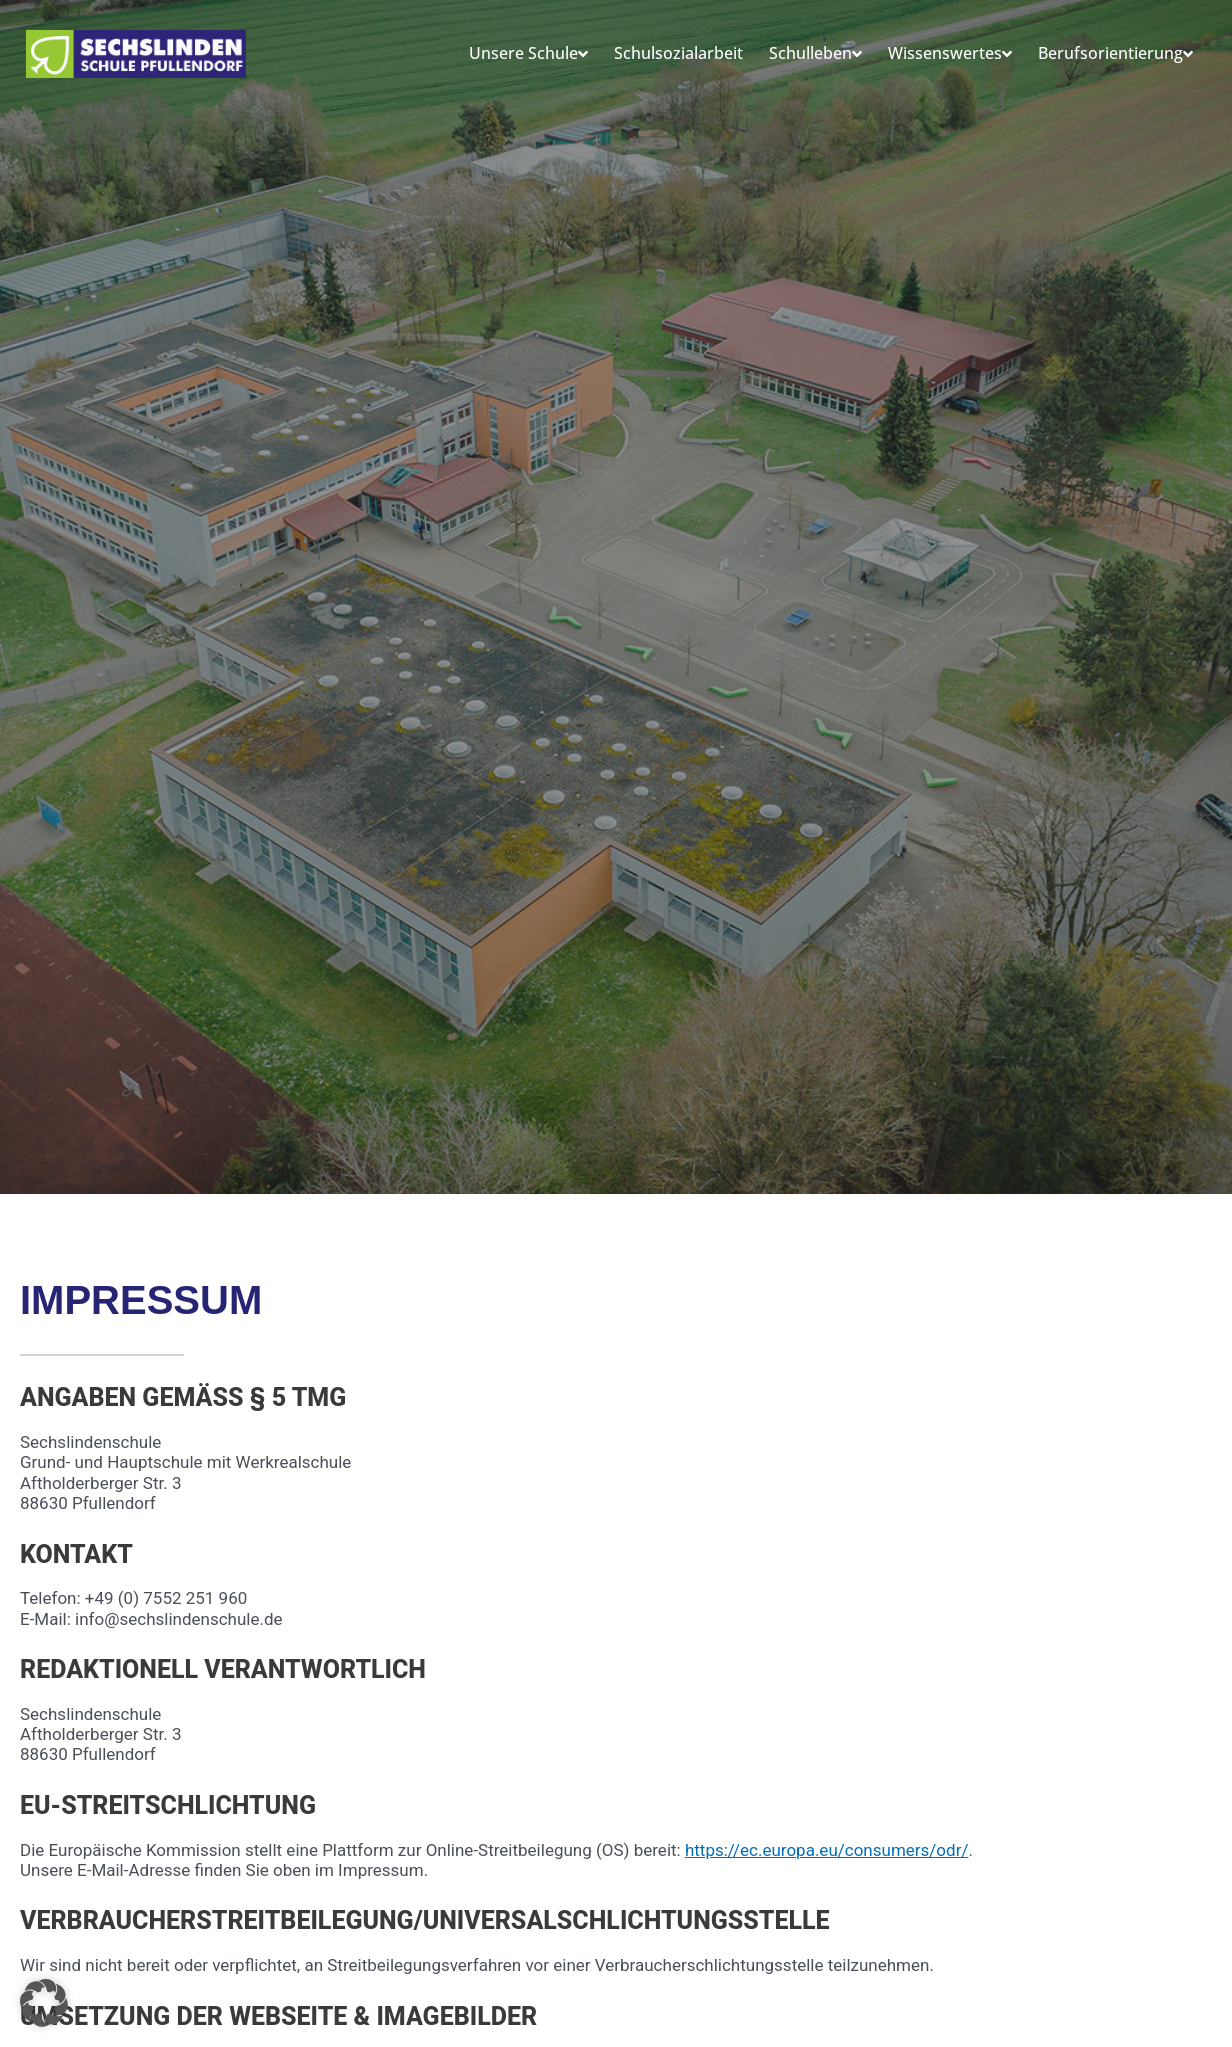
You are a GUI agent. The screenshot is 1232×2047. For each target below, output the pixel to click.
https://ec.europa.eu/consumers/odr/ (827, 1850)
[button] (44, 2003)
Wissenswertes (950, 54)
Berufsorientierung (1115, 54)
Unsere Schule (528, 54)
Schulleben (815, 54)
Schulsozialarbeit (678, 53)
